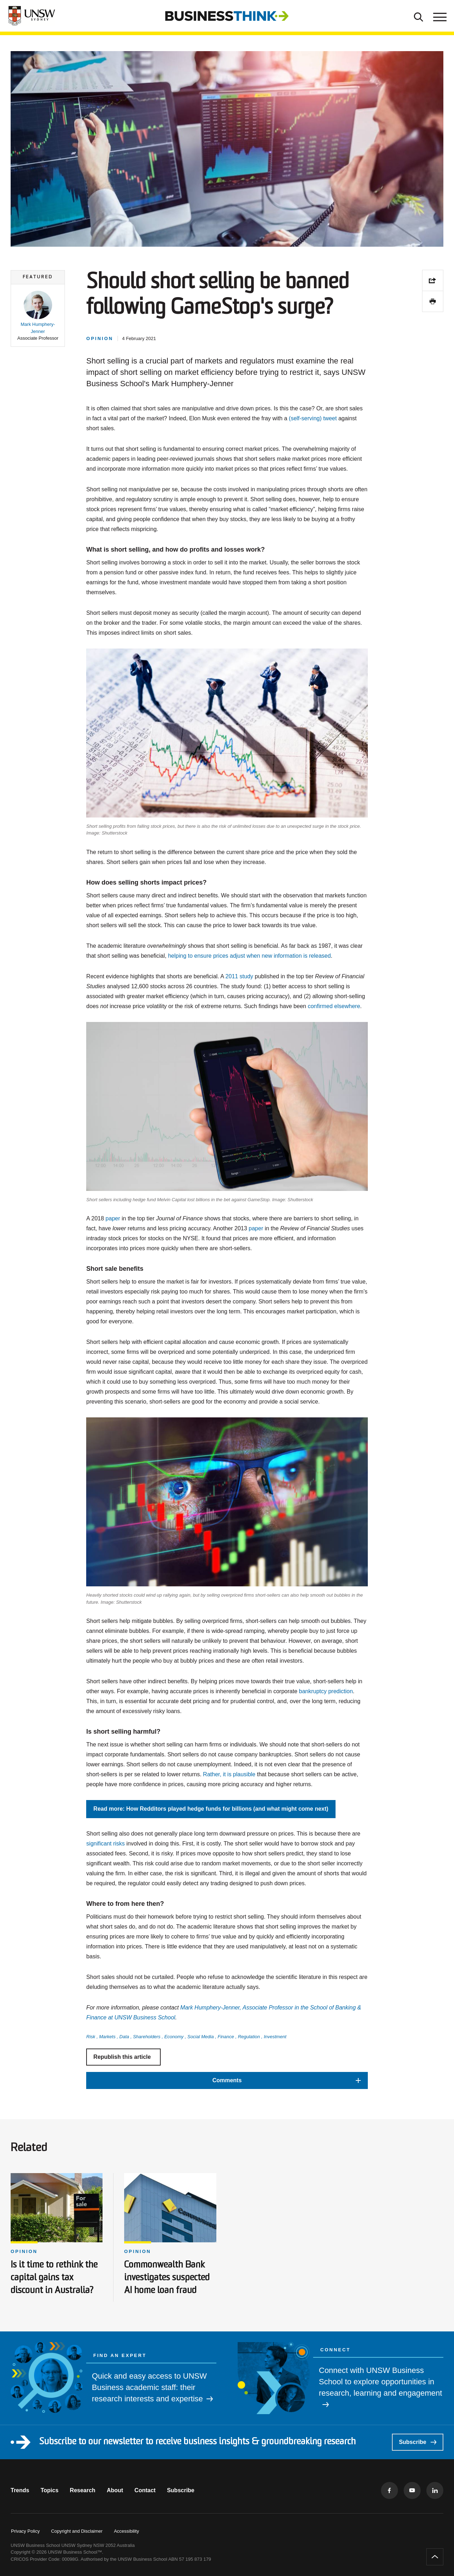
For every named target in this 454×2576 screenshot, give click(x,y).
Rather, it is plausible (229, 1774)
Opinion (24, 2251)
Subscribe (417, 2442)
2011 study (239, 976)
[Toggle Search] (418, 16)
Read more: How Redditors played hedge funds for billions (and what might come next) (210, 1809)
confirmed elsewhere (334, 1006)
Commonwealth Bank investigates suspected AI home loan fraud (167, 2278)
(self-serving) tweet (313, 418)
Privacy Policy (25, 2531)
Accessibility (126, 2531)
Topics (49, 2490)
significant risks (105, 1844)
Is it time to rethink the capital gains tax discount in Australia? (54, 2278)
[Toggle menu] (439, 16)
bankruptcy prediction (326, 1691)
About (115, 2490)
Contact (145, 2490)
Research (82, 2490)
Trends (20, 2490)
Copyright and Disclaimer (77, 2531)
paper (113, 1218)
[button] (38, 316)
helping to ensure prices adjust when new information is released (249, 956)
